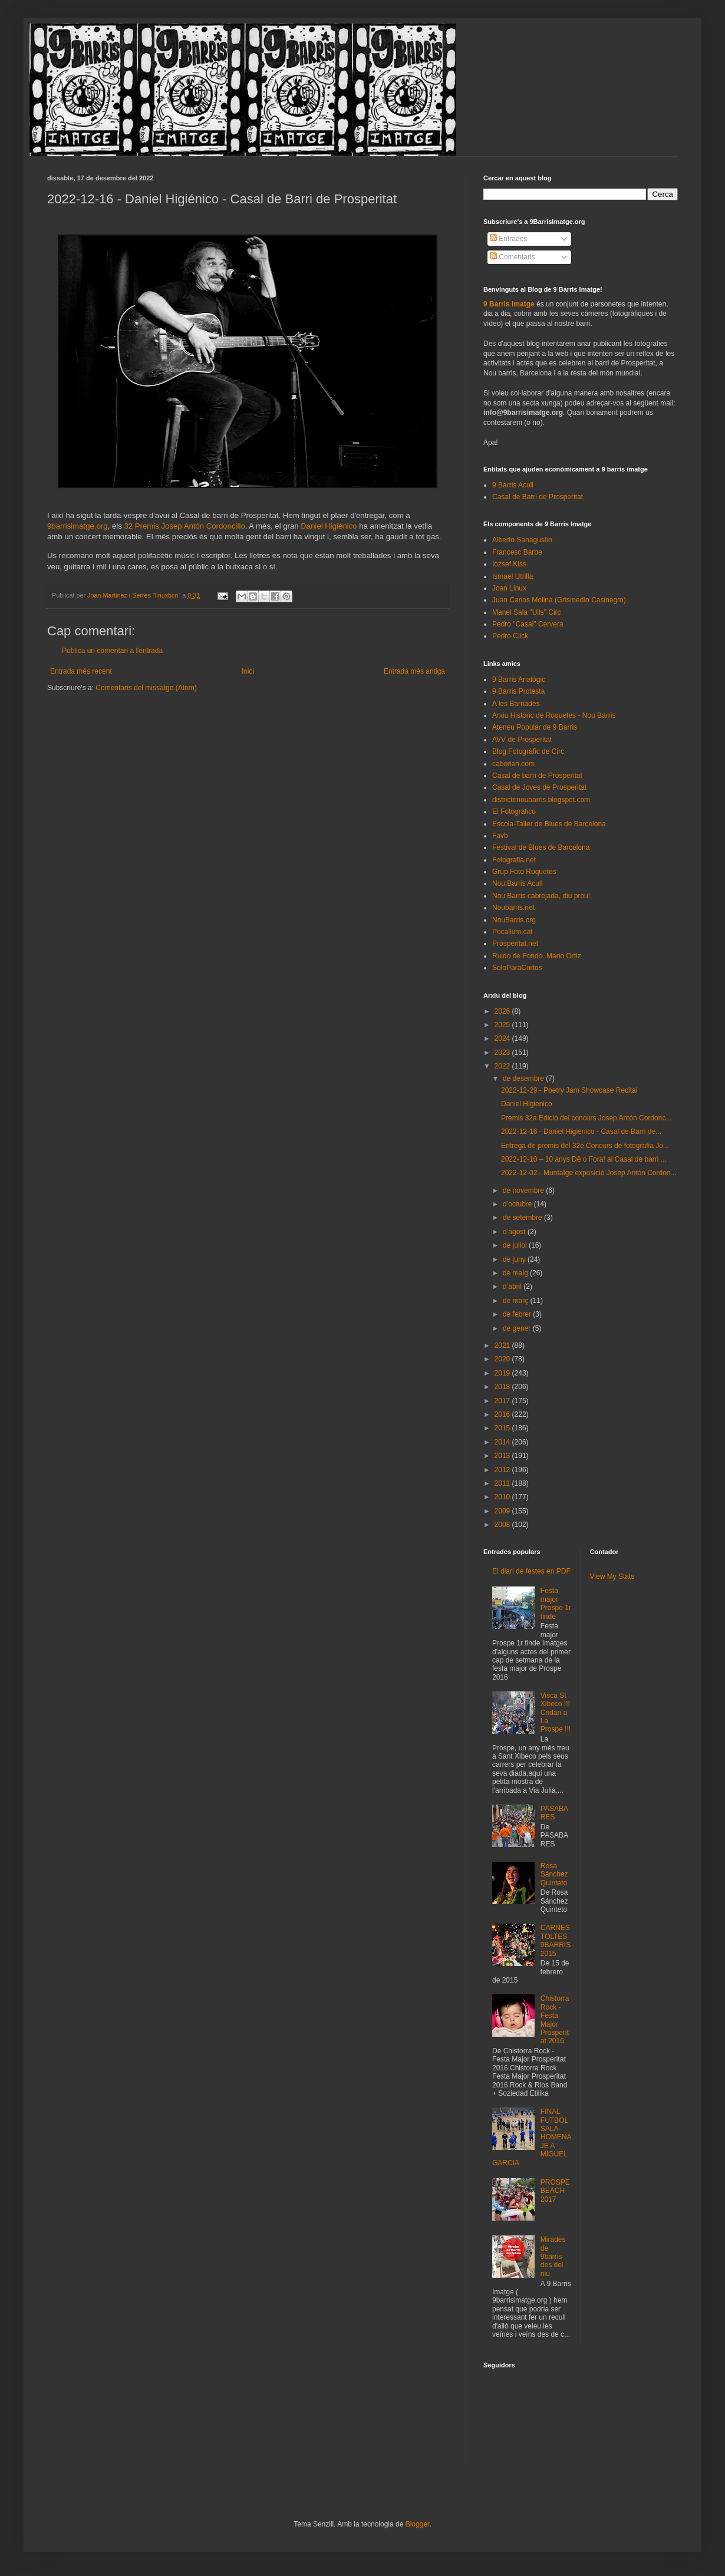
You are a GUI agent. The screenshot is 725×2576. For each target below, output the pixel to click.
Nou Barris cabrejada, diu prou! (541, 896)
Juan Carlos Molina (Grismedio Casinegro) (559, 600)
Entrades (508, 239)
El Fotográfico (514, 811)
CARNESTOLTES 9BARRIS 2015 (556, 1940)
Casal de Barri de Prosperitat (537, 497)
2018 (503, 1387)
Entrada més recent (81, 671)
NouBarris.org (514, 920)
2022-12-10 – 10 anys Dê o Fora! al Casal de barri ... (584, 1159)
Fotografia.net (514, 860)
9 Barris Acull (512, 485)
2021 (503, 1345)
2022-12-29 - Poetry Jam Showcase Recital (569, 1090)
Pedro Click (510, 636)
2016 (503, 1414)
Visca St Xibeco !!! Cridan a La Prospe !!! (556, 1712)
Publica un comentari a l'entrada (112, 651)
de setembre (523, 1217)
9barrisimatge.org (77, 526)
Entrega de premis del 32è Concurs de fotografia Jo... (585, 1146)
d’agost (515, 1232)
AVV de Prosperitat (522, 739)
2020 (503, 1359)
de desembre (524, 1078)
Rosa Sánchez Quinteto (554, 1874)
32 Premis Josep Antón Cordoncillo (184, 526)
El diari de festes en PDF (531, 1571)
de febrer (518, 1314)
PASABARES (554, 1813)
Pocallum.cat (512, 932)
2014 (503, 1442)
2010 (503, 1497)
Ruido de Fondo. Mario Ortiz (536, 956)
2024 (503, 1038)
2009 (503, 1511)
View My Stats (612, 1576)
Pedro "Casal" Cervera (527, 624)
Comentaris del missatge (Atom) (145, 688)
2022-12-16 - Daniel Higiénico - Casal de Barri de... (581, 1131)
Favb (500, 836)
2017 (503, 1401)
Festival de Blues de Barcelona (540, 847)
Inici (248, 671)
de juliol (516, 1245)
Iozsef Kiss (509, 564)
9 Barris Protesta (518, 691)
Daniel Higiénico (329, 526)
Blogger (418, 2524)
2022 (503, 1066)
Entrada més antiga (414, 671)
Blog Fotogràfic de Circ (528, 751)
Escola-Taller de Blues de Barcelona (549, 824)
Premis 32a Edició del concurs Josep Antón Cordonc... (586, 1118)
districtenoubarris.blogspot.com (541, 800)
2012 (503, 1470)
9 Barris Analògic (518, 679)
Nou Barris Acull (517, 883)
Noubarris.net (513, 907)
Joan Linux (509, 588)
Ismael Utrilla (512, 576)
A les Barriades (516, 704)
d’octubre (518, 1204)
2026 (503, 1011)
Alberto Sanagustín (522, 540)
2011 (503, 1483)
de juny (515, 1259)
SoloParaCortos (517, 968)
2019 (503, 1373)
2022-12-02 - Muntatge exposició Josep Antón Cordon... (589, 1173)
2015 (503, 1428)
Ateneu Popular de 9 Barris (534, 727)
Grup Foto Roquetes (524, 872)
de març (516, 1301)
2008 (503, 1524)
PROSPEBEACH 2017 (555, 2191)
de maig (516, 1273)
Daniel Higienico (526, 1104)
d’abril (513, 1286)
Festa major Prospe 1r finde (556, 1603)
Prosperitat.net (515, 943)
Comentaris (512, 257)
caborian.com (513, 764)
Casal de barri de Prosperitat (537, 775)
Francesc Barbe (517, 552)
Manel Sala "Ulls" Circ (526, 612)
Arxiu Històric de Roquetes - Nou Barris (553, 715)
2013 (503, 1456)
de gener (518, 1328)
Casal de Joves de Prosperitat (539, 787)
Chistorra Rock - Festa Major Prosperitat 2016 (555, 2019)
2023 (503, 1052)
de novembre (524, 1190)
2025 (503, 1025)
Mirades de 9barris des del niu (553, 2256)
